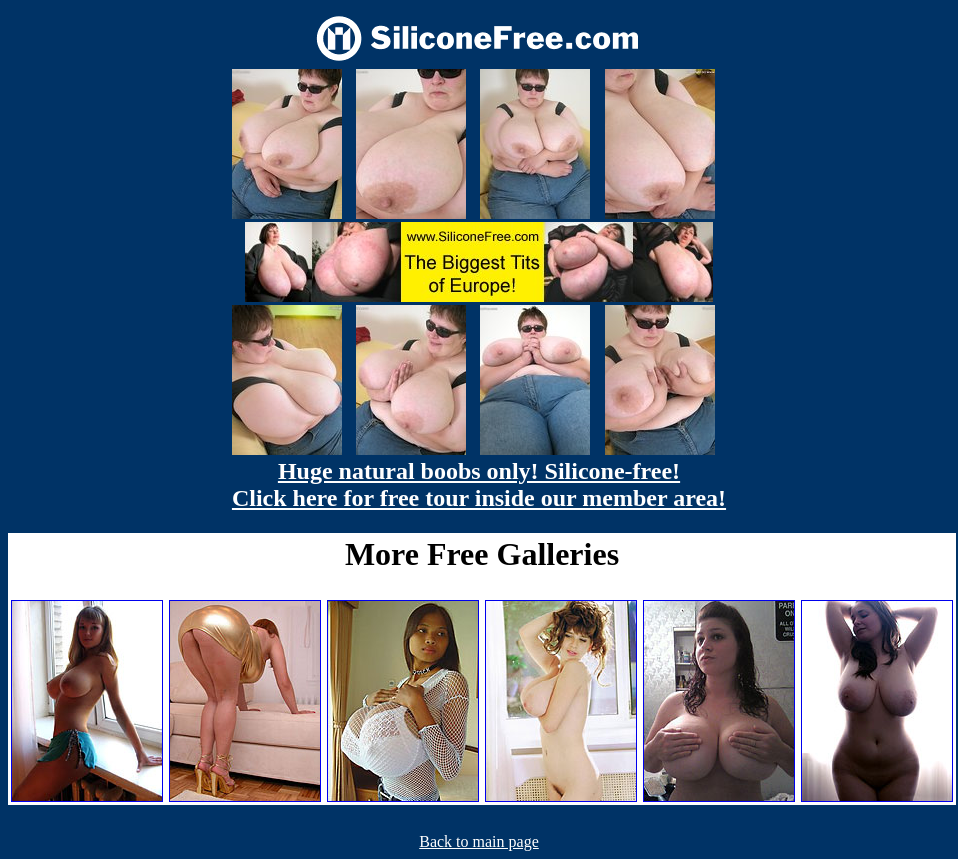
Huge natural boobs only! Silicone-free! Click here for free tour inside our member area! (479, 484)
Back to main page (479, 841)
